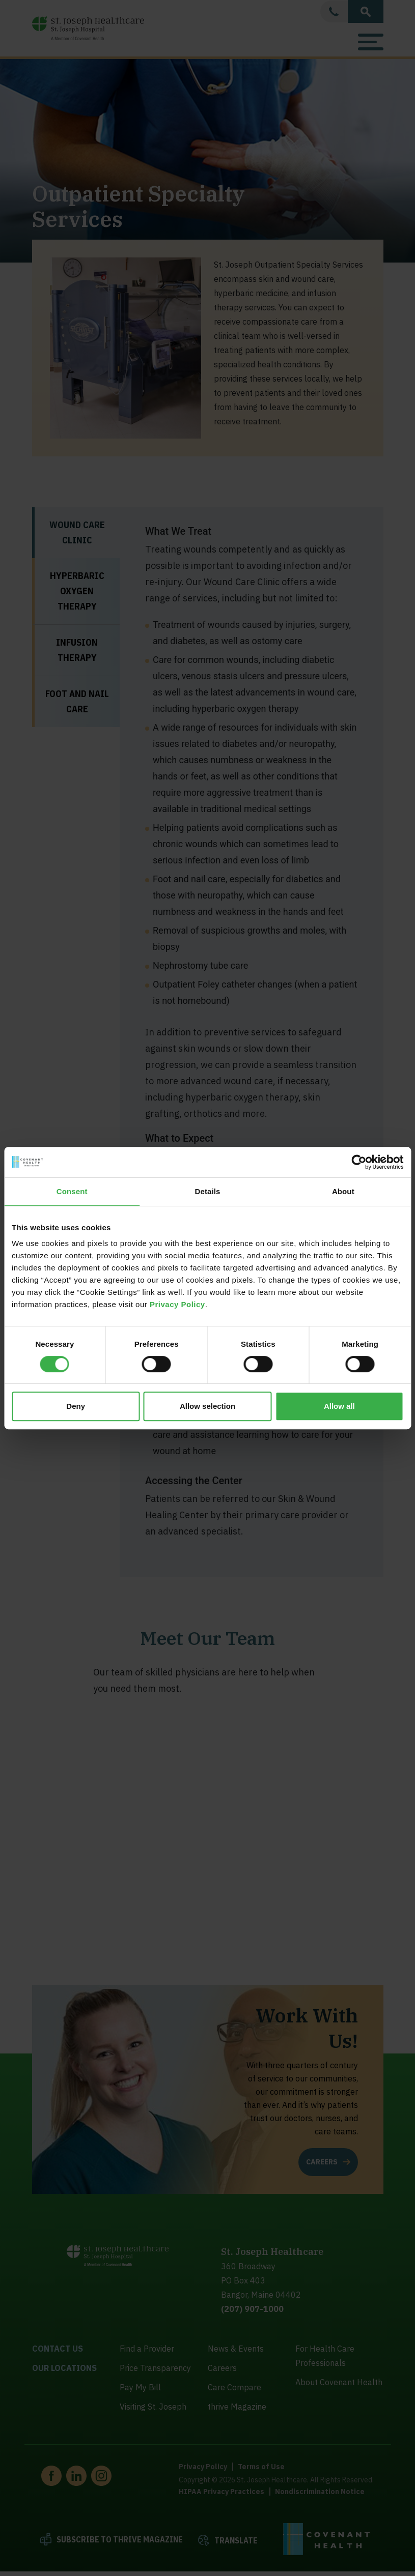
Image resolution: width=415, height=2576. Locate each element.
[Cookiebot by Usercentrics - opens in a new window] (358, 1162)
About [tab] (343, 1191)
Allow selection (207, 1406)
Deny (75, 1406)
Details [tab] (207, 1191)
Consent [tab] (72, 1191)
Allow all (339, 1406)
